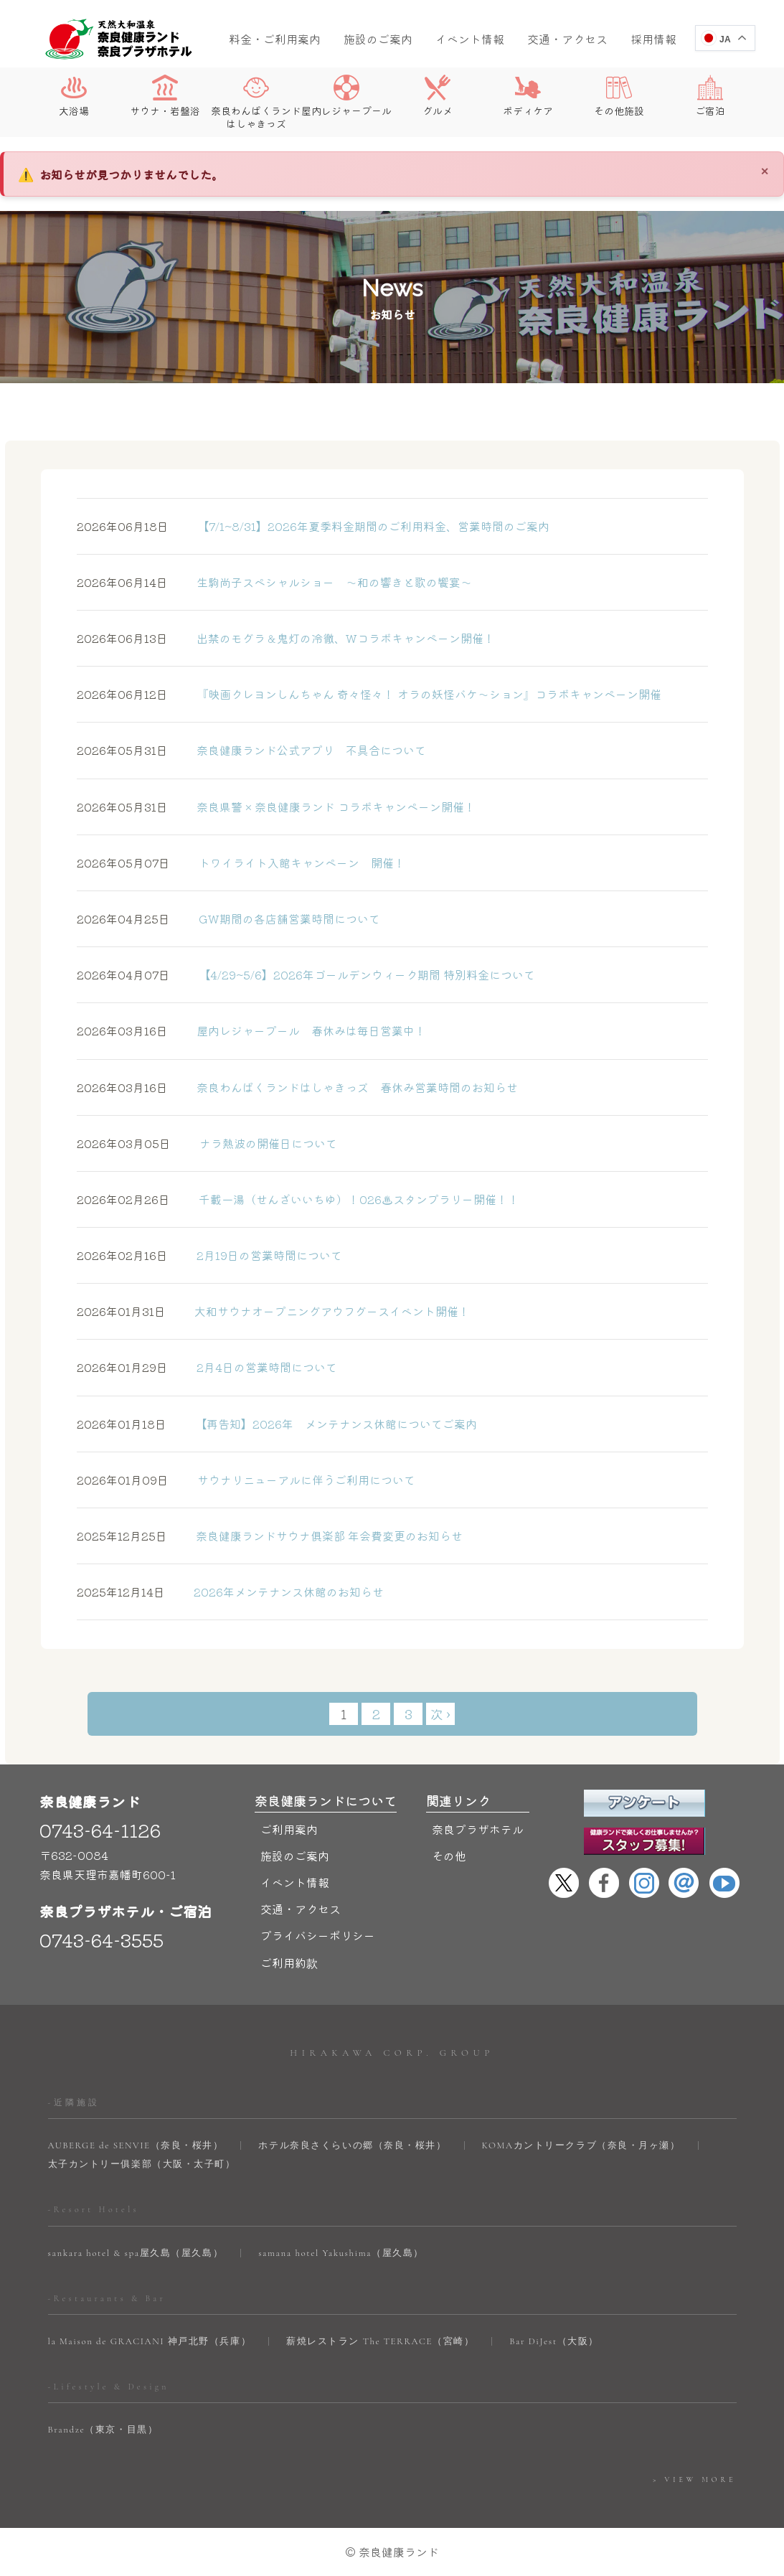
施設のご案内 (378, 38)
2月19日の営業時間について (209, 1255)
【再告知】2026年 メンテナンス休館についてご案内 (277, 1423)
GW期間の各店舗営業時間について (228, 918)
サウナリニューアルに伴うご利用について (246, 1479)
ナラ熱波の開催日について (207, 1143)
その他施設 (619, 96)
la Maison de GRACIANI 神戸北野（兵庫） (150, 2341)
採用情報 (653, 38)
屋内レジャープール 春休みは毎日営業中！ (251, 1030)
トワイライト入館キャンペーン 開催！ (241, 862)
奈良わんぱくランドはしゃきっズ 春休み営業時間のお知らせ (297, 1087)
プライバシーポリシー (317, 1935)
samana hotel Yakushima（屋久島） (341, 2253)
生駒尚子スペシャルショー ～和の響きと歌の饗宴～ (274, 582)
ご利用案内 (289, 1829)
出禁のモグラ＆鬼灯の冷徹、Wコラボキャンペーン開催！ (286, 638)
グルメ (437, 96)
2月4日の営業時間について (207, 1367)
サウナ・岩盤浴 (165, 96)
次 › (440, 1713)
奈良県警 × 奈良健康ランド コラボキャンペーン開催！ (276, 806)
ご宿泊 (710, 96)
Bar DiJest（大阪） (554, 2341)
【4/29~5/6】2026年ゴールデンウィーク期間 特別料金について (306, 974)
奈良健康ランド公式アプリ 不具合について (251, 749)
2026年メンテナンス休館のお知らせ (230, 1591)
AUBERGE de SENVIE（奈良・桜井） (136, 2145)
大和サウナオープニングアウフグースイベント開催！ (273, 1311)
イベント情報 (469, 38)
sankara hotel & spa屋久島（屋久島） (136, 2253)
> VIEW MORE (694, 2480)
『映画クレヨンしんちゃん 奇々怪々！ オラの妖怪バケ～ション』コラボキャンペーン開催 (369, 693)
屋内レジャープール (346, 96)
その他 (449, 1855)
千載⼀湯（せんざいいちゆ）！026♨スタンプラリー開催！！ (298, 1199)
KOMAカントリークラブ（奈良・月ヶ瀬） (581, 2145)
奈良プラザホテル (478, 1829)
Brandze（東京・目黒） (103, 2429)
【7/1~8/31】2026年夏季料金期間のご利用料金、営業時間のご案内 (313, 526)
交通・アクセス (567, 38)
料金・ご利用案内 (275, 38)
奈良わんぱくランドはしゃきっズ (256, 102)
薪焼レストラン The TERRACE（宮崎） (380, 2341)
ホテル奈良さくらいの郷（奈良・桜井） (352, 2145)
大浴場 (74, 96)
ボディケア (528, 96)
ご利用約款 (289, 1962)
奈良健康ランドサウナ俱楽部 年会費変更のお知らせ (270, 1535)
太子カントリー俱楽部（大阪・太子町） (142, 2164)
